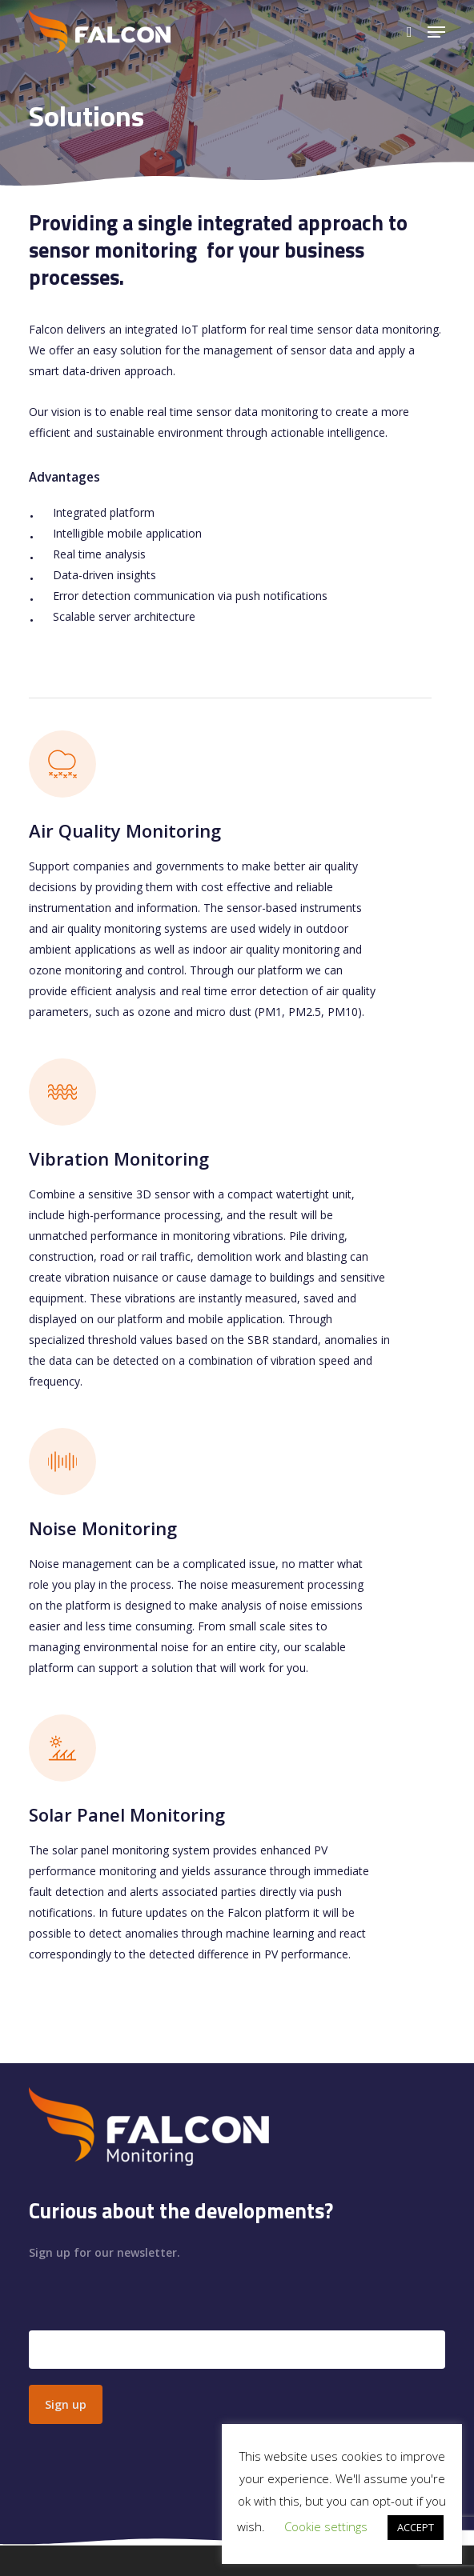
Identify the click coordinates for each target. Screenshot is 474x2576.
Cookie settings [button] (326, 2526)
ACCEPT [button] (415, 2527)
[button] (436, 32)
